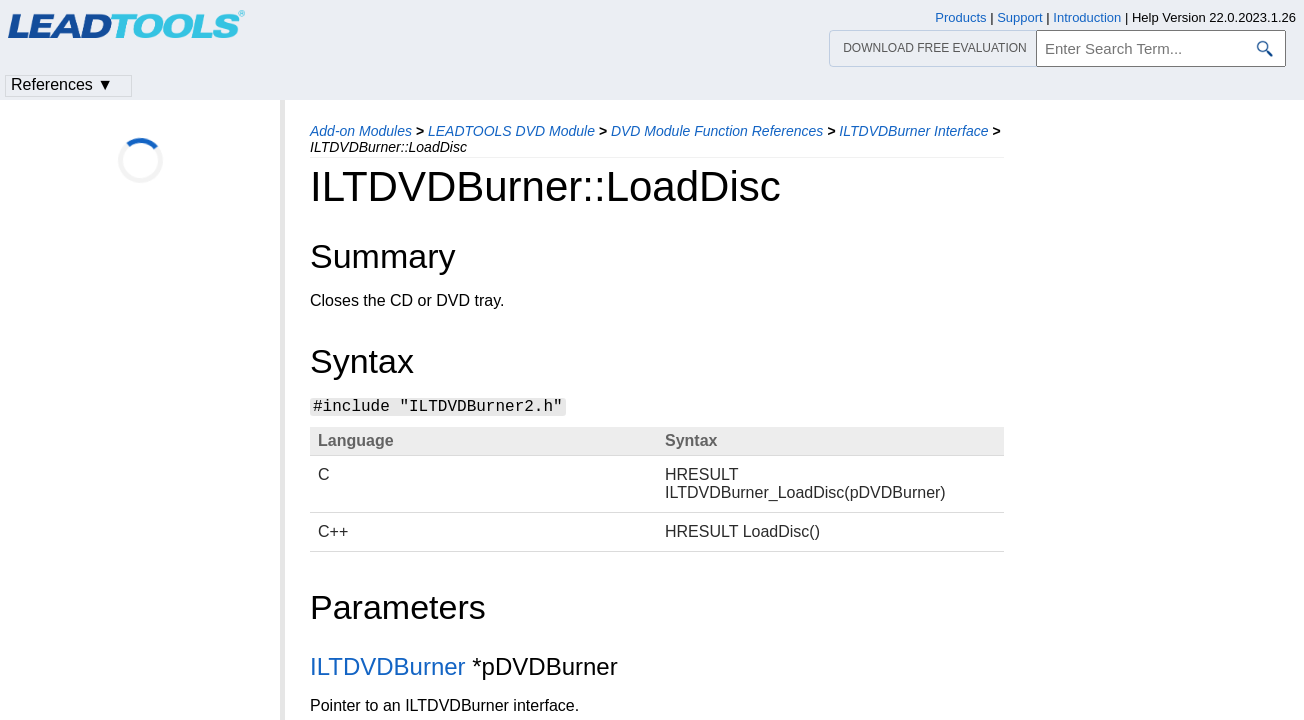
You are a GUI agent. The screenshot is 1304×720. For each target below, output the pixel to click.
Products (960, 17)
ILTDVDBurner (388, 666)
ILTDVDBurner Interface (913, 131)
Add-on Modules (361, 131)
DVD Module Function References (717, 131)
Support (1020, 17)
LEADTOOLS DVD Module (511, 131)
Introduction (1087, 17)
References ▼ (62, 84)
